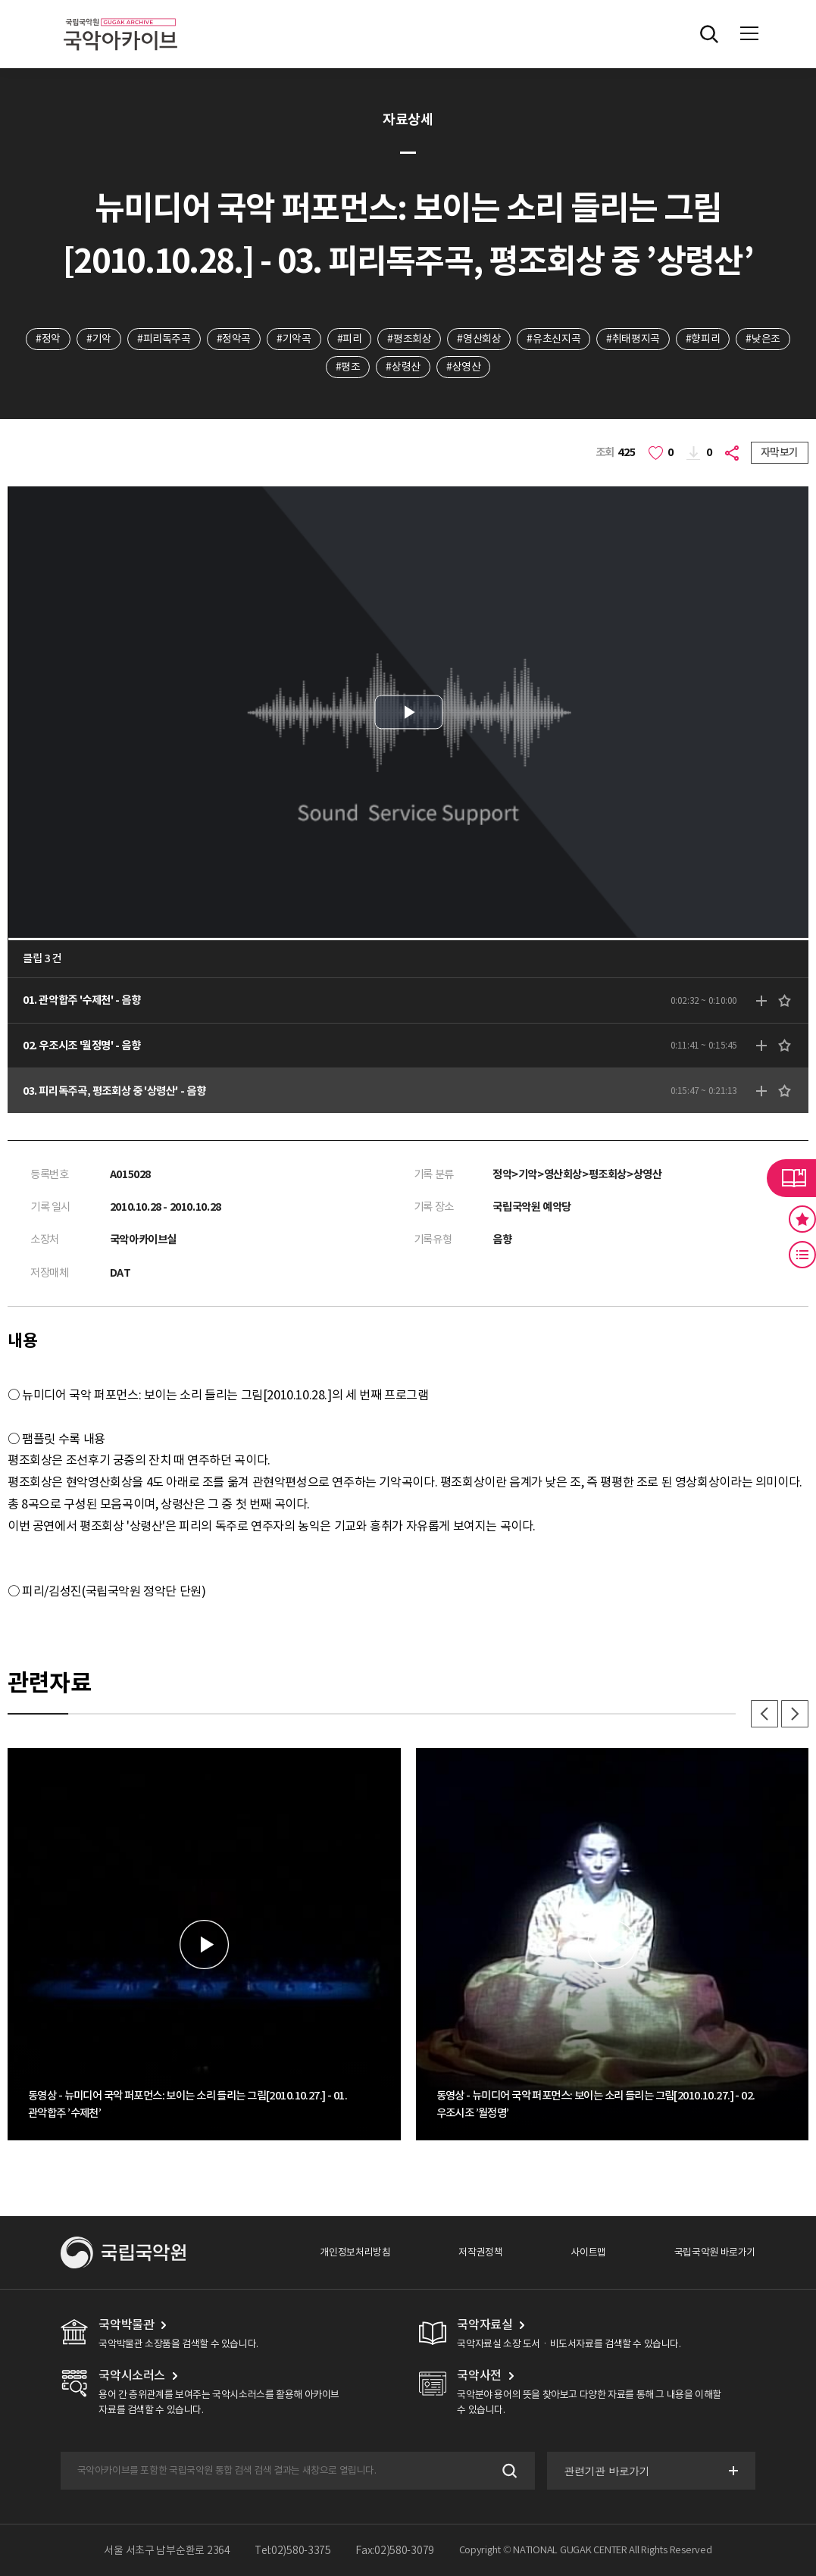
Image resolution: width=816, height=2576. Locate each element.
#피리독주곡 (164, 338)
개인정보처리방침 (355, 2252)
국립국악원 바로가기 (714, 2252)
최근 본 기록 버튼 (802, 1254)
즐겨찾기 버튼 (802, 1219)
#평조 (348, 367)
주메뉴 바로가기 (0, 0)
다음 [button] (794, 1713)
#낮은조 (763, 338)
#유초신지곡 (553, 338)
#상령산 (403, 367)
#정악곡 (234, 338)
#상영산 (463, 367)
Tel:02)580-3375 (293, 2550)
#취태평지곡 (633, 338)
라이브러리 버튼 (791, 1178)
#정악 (48, 338)
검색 (508, 2471)
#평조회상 (409, 338)
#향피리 (703, 338)
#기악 (98, 338)
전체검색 (709, 34)
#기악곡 (294, 338)
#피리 (349, 338)
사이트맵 (588, 2252)
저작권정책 (480, 2252)
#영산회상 (479, 338)
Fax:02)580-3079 (394, 2550)
